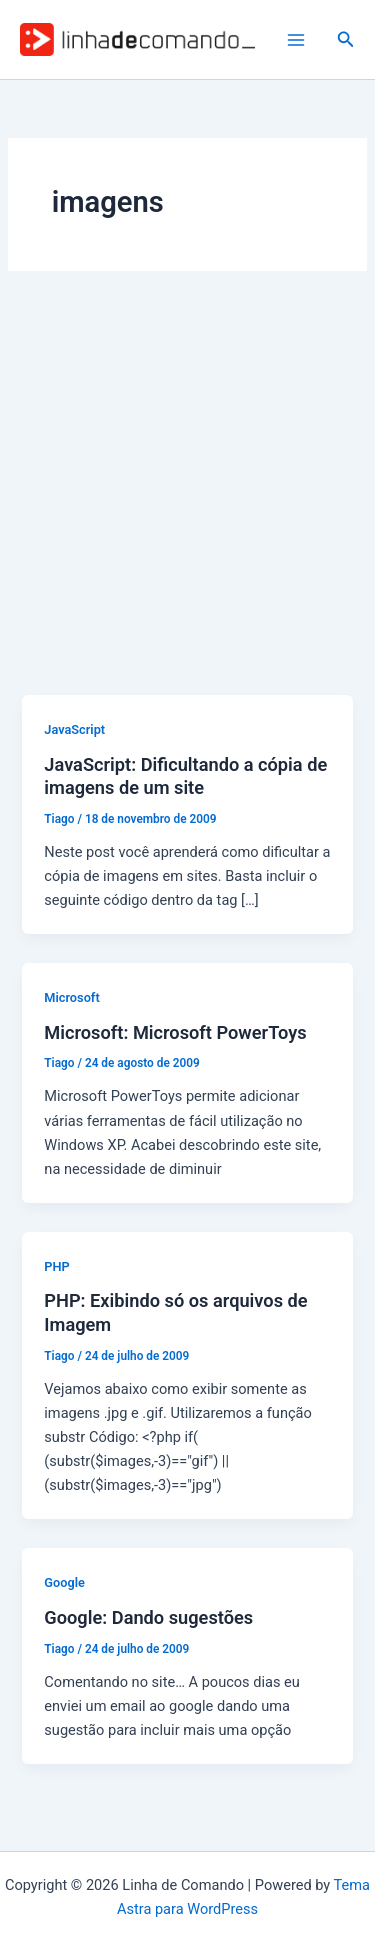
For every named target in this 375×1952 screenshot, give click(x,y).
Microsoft (71, 997)
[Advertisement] (187, 497)
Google (64, 1582)
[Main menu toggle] (296, 40)
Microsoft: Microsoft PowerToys (175, 1032)
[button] (346, 39)
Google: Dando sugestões (148, 1617)
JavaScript (74, 729)
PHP (56, 1266)
